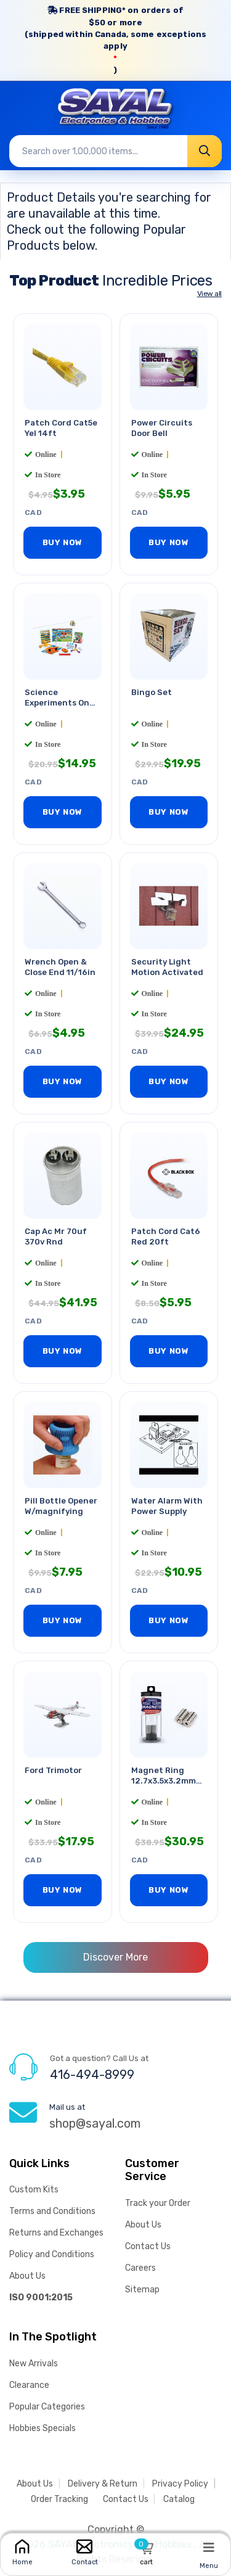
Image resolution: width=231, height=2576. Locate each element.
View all (209, 293)
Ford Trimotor (53, 1770)
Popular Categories (47, 2406)
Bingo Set (151, 692)
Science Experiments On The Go (57, 703)
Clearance (29, 2385)
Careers (140, 2268)
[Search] (204, 151)
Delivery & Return (102, 2484)
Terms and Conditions (52, 2211)
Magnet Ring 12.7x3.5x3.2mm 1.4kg (163, 1781)
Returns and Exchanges (56, 2233)
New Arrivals (33, 2363)
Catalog (179, 2499)
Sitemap (142, 2289)
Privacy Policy (180, 2484)
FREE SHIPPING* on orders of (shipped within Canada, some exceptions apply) (115, 40)
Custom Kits (34, 2189)
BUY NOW (63, 542)
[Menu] (208, 2547)
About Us (27, 2276)
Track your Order (157, 2203)
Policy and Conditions (51, 2254)
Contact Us (148, 2246)
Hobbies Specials (42, 2428)
